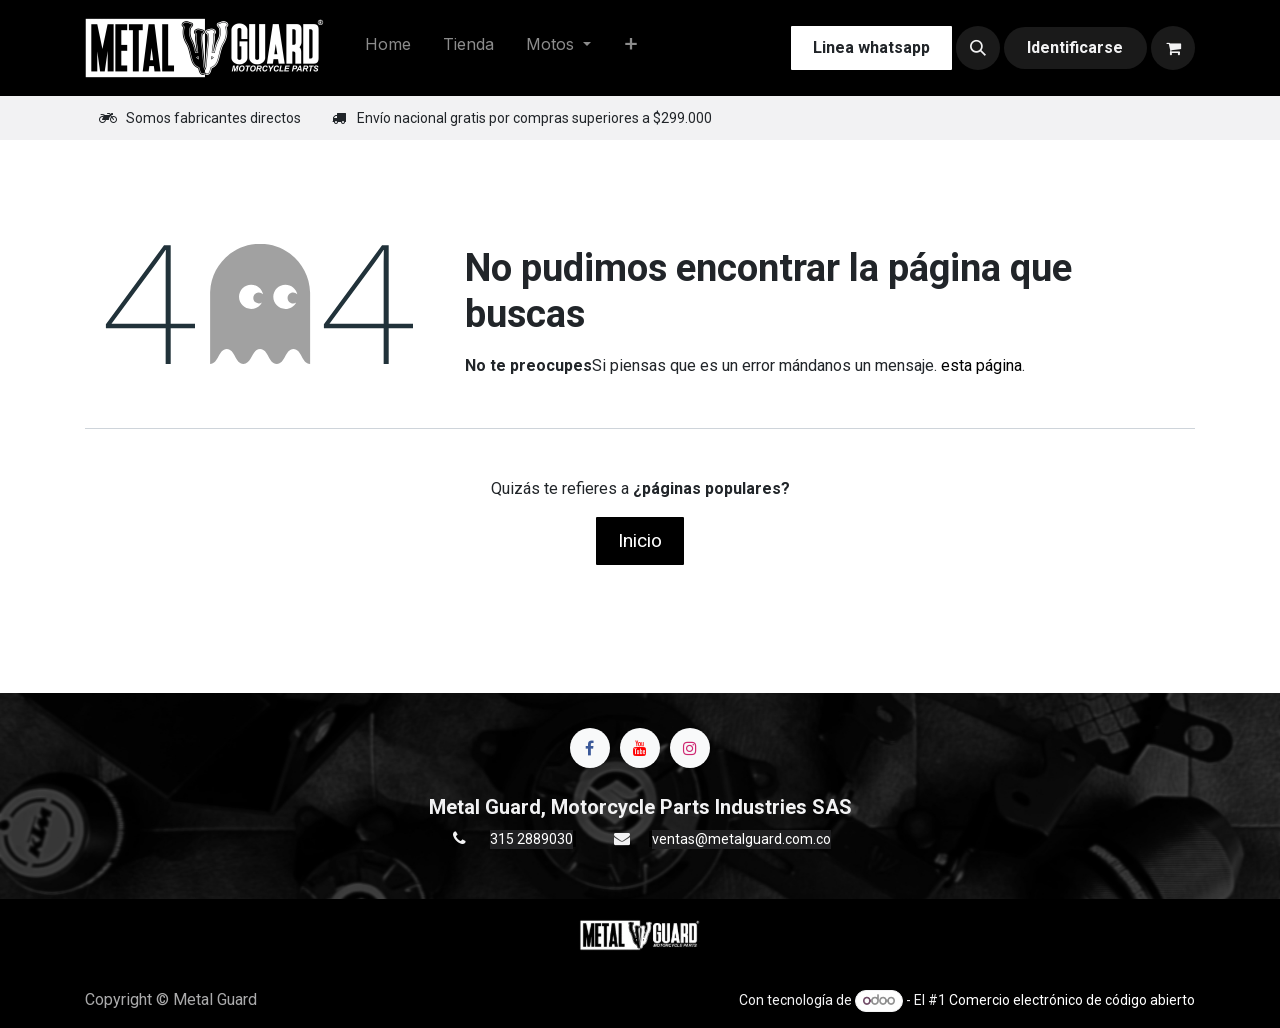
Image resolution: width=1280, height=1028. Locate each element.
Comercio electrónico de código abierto (1072, 1000)
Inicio (640, 540)
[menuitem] (388, 48)
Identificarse (1075, 47)
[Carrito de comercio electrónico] (1173, 48)
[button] (978, 48)
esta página (981, 365)
